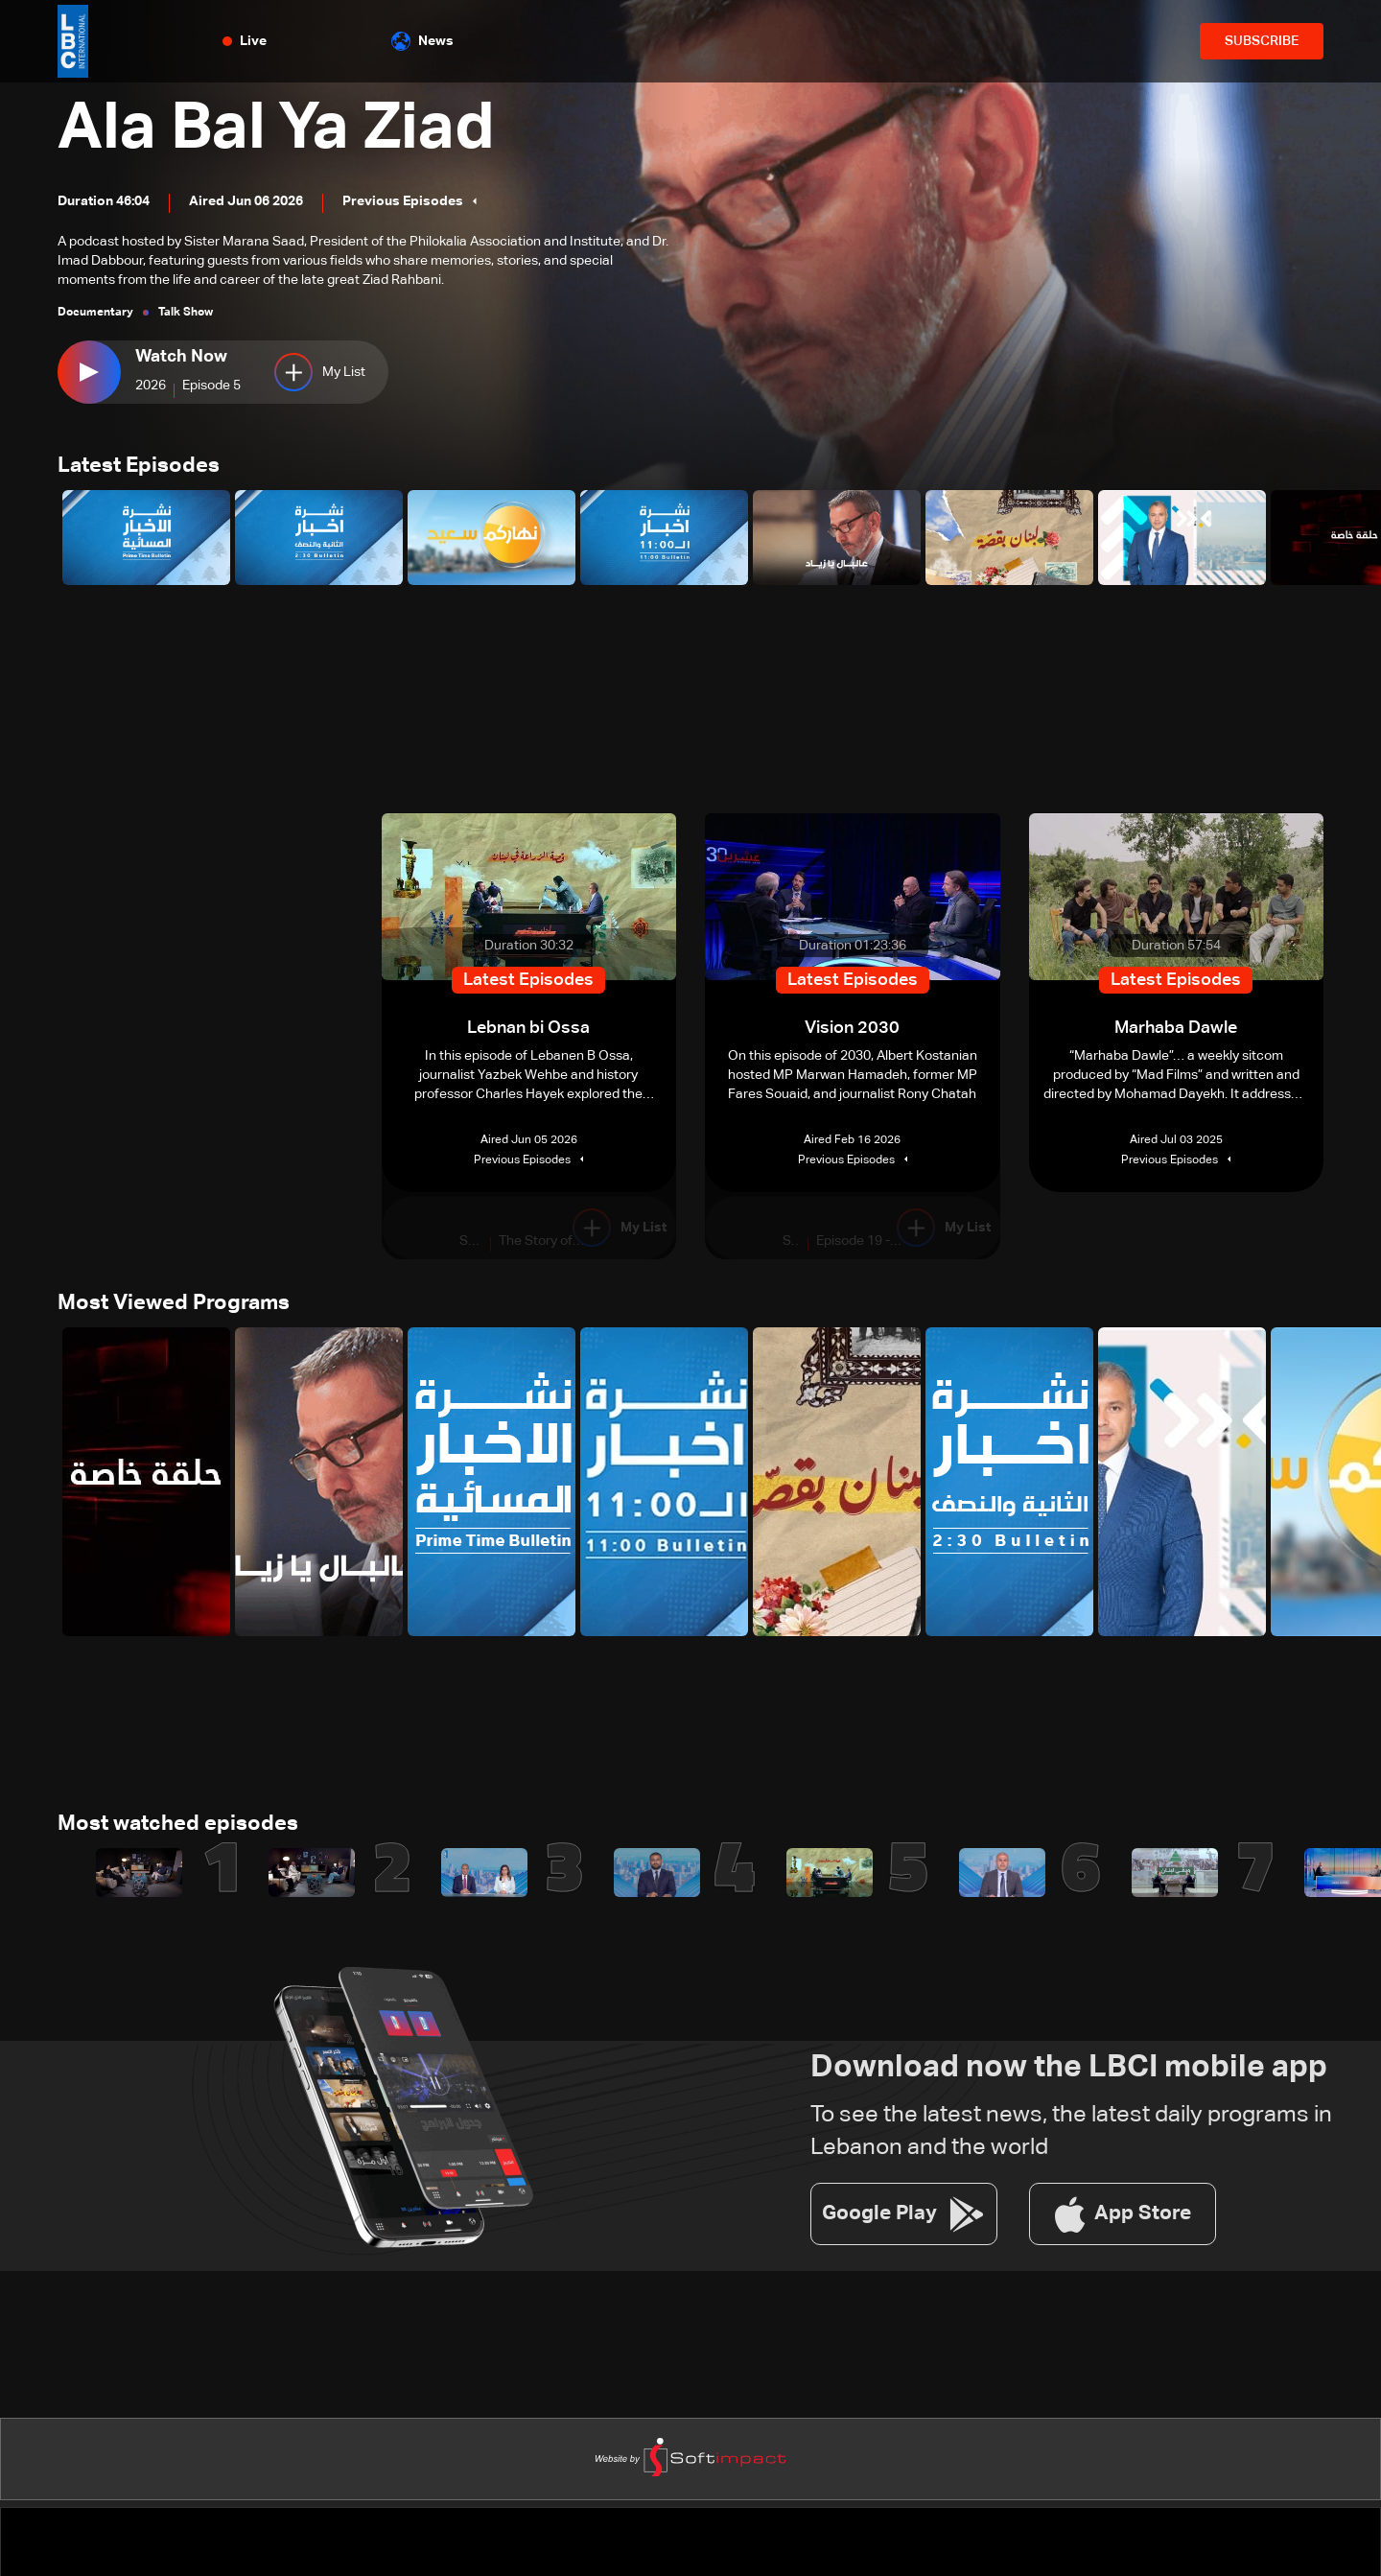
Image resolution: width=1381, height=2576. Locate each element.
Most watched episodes (178, 1827)
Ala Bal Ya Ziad (286, 128)
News (422, 41)
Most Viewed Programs (174, 1306)
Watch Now (181, 356)
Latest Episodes (139, 467)
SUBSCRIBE (1262, 41)
